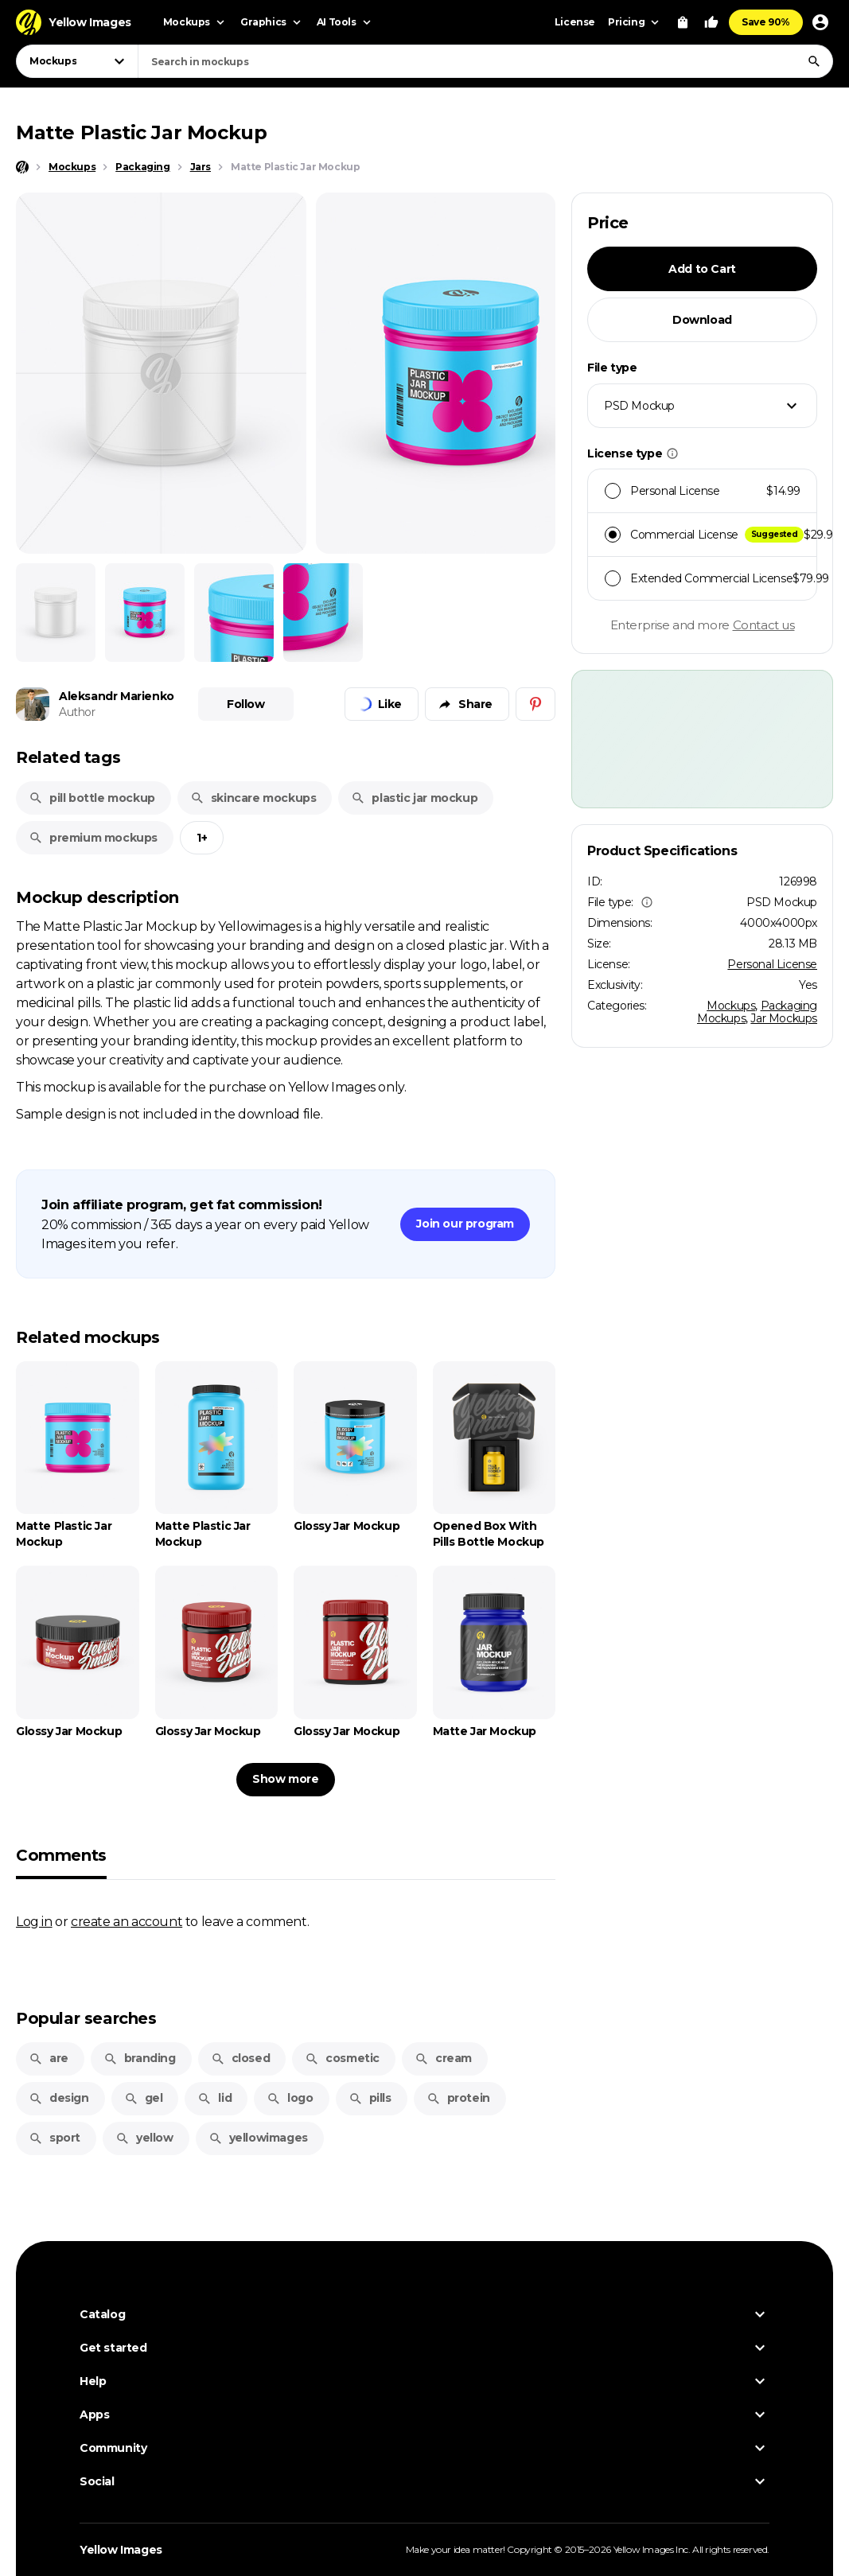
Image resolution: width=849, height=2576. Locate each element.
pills (370, 2098)
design (59, 2098)
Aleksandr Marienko (116, 696)
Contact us (764, 624)
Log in (34, 1921)
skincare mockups (253, 798)
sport (54, 2137)
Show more (285, 1779)
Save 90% (766, 22)
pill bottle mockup (92, 798)
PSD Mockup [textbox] (639, 406)
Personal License (772, 964)
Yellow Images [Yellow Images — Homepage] (121, 2550)
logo (290, 2098)
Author (77, 712)
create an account (126, 1921)
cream (443, 2058)
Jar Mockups (783, 1018)
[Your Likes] (711, 22)
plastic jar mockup (414, 798)
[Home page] (22, 167)
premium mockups (93, 838)
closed (241, 2058)
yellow (144, 2137)
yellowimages (258, 2137)
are (48, 2058)
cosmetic (342, 2058)
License (575, 22)
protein (458, 2098)
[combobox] (485, 61)
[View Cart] (682, 22)
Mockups (731, 1005)
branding (139, 2058)
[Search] (814, 61)
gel (143, 2098)
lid (214, 2098)
